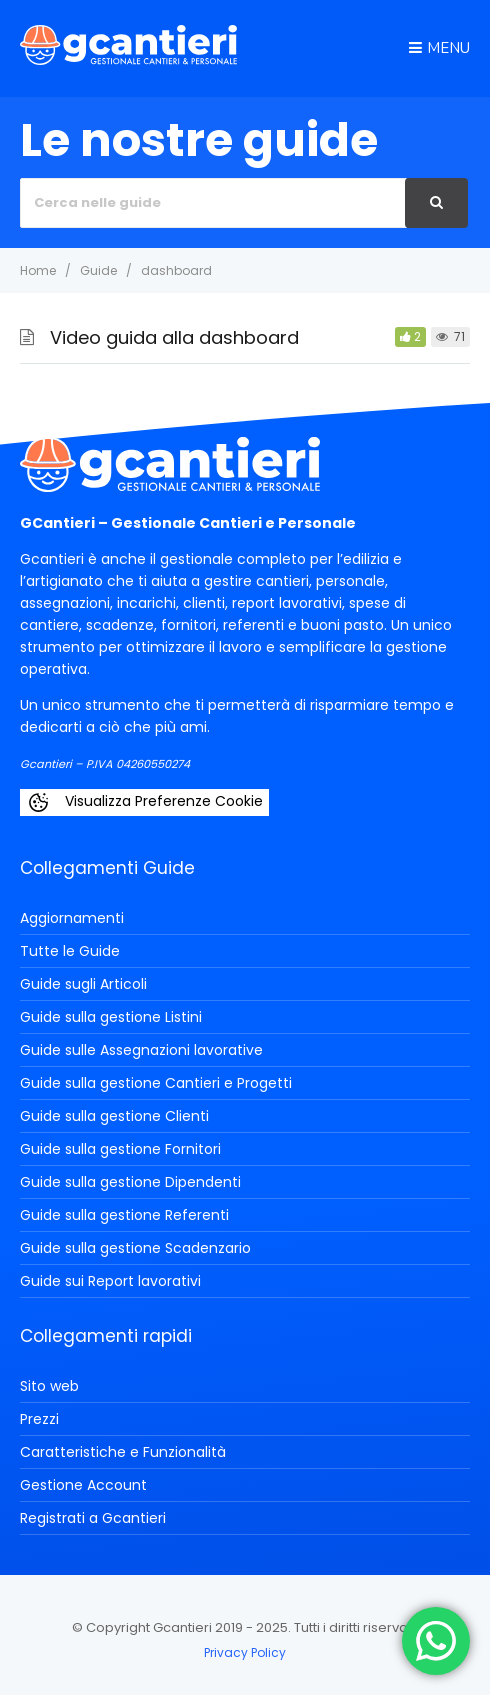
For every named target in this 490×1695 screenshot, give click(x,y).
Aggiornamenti (72, 918)
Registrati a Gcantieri (93, 1518)
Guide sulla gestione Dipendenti (130, 1182)
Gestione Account (83, 1485)
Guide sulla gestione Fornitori (120, 1149)
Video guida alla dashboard (174, 337)
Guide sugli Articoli (83, 984)
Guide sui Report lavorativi (110, 1281)
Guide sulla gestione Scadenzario (135, 1248)
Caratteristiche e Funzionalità (123, 1452)
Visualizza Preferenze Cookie (144, 802)
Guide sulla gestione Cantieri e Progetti (156, 1083)
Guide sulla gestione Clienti (114, 1116)
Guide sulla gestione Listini (111, 1017)
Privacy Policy (245, 1652)
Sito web (49, 1386)
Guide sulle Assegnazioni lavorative (141, 1050)
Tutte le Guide (70, 951)
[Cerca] (436, 203)
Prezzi (39, 1419)
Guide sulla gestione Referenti (124, 1215)
